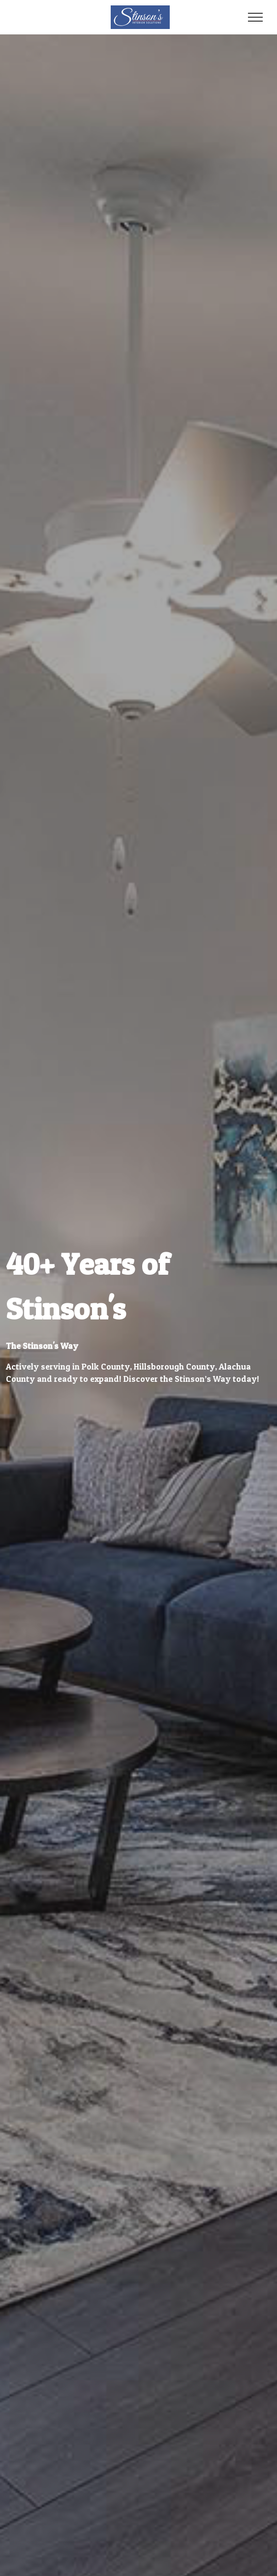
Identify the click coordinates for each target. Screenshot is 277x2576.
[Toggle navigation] (255, 17)
